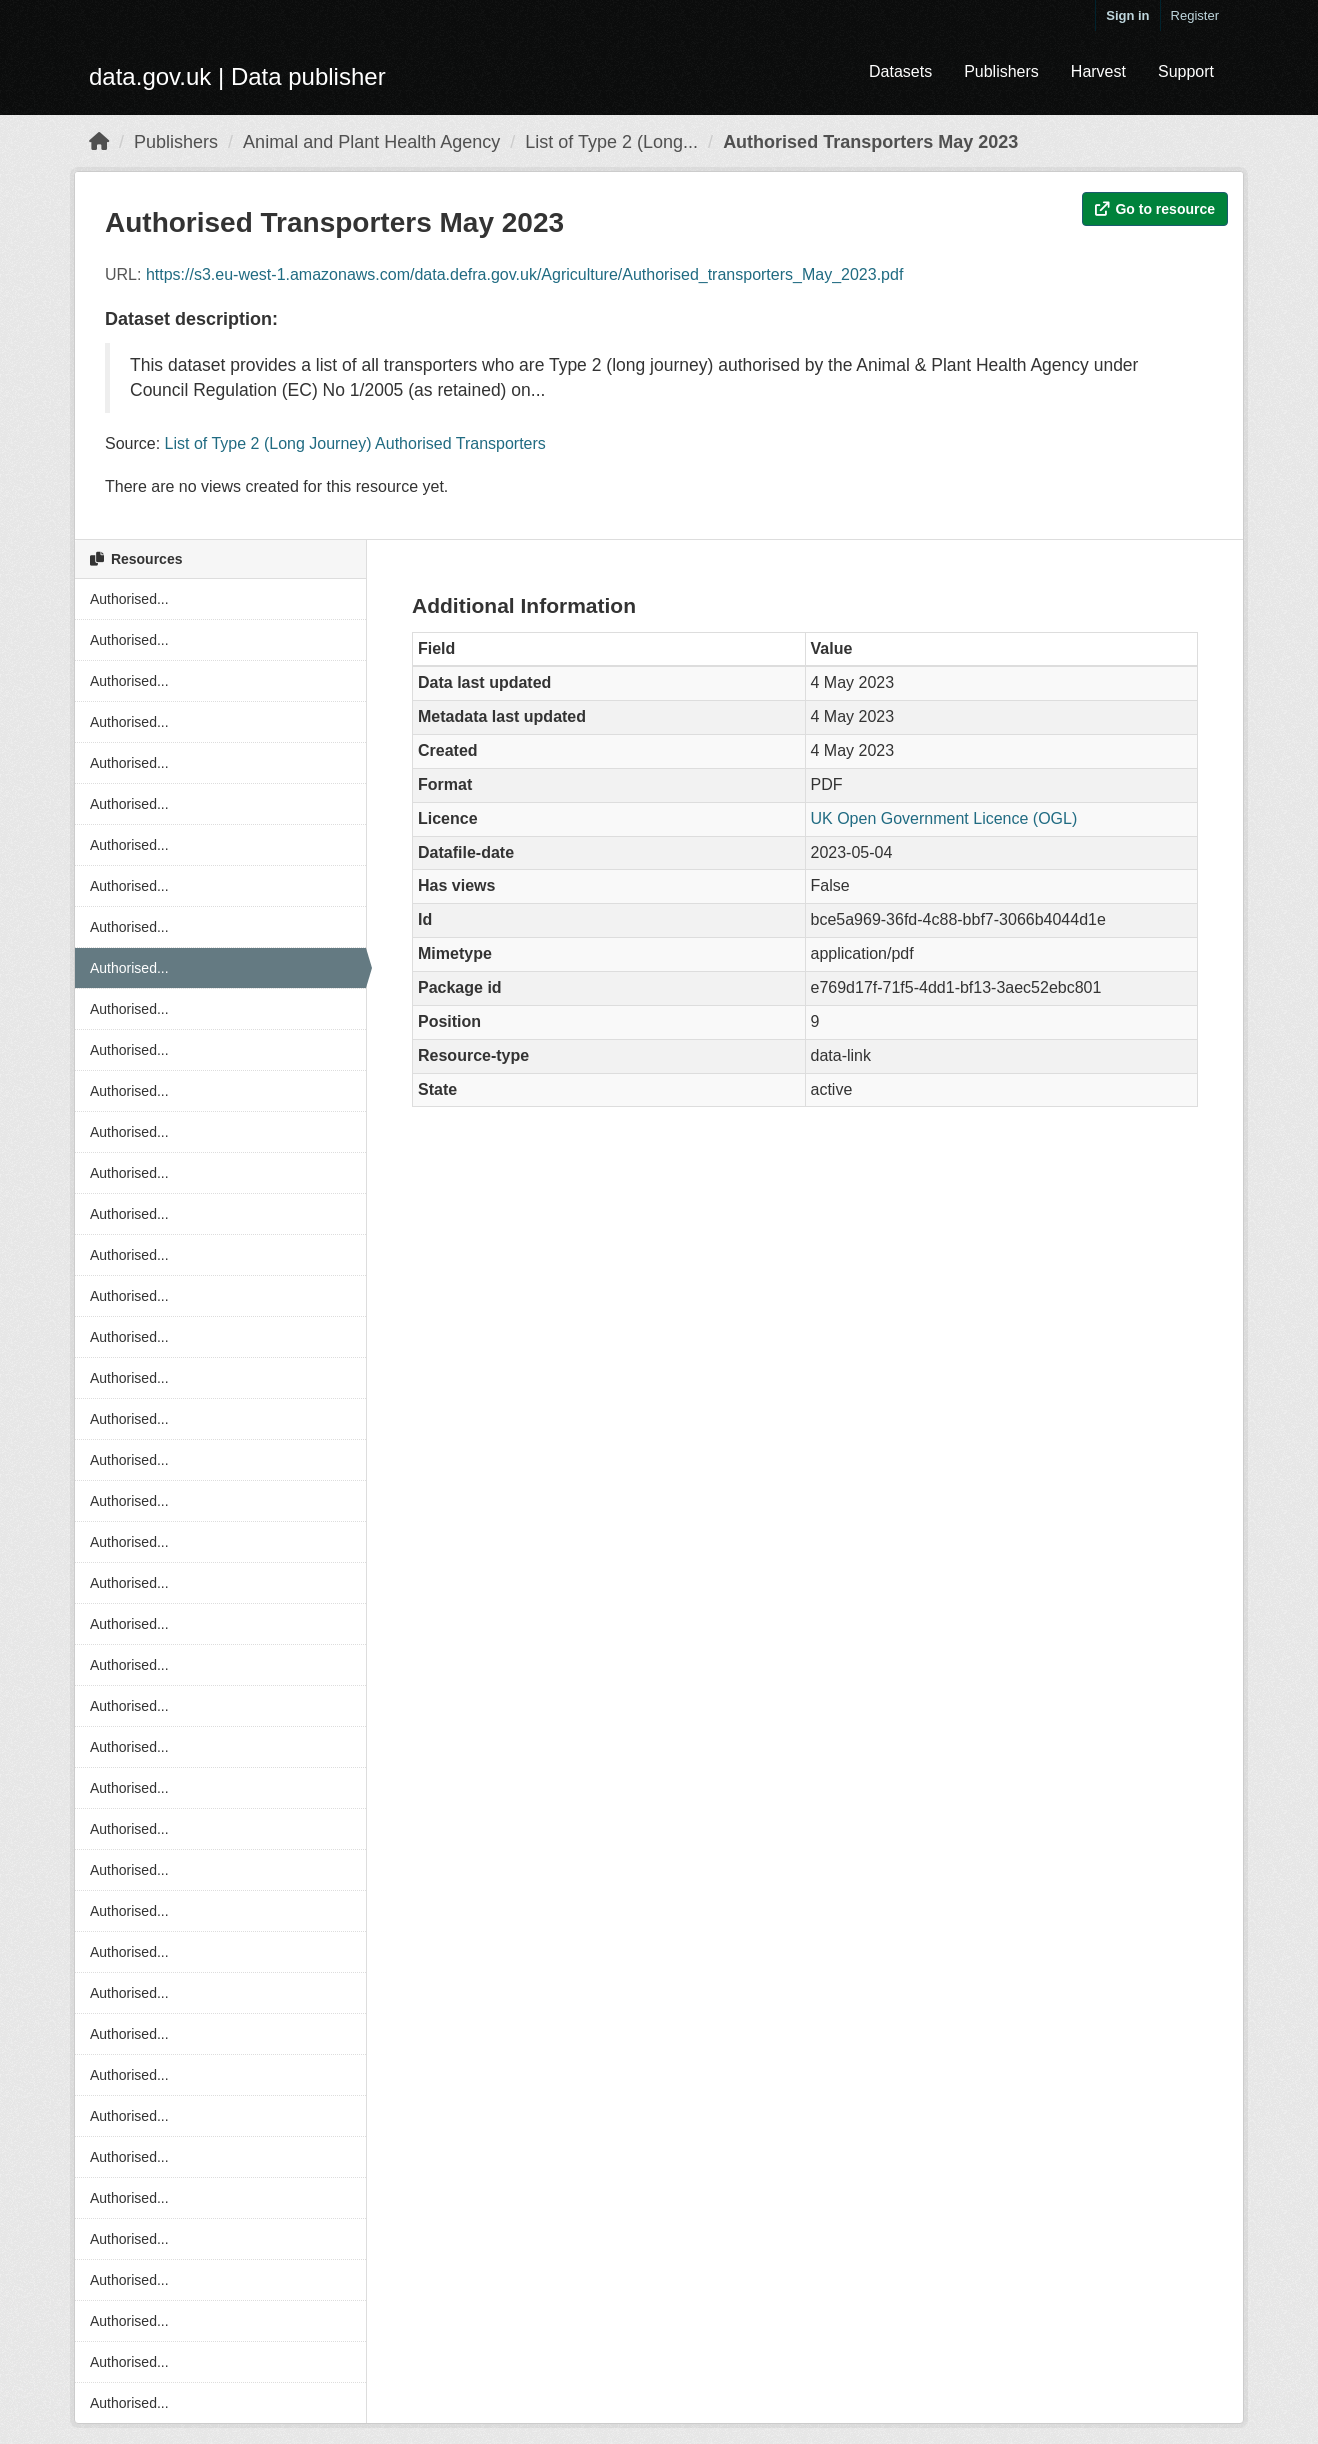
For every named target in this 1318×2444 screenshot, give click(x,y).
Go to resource (1155, 209)
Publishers (1001, 71)
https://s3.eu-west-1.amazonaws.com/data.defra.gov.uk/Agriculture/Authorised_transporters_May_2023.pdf (524, 274)
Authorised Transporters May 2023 (870, 142)
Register (1195, 15)
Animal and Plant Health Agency (371, 142)
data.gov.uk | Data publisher (237, 76)
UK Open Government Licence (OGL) (944, 818)
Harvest (1098, 71)
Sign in (1127, 15)
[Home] (99, 142)
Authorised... (129, 599)
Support (1186, 71)
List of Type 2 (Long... (611, 142)
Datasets (900, 71)
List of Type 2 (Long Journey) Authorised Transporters (355, 443)
